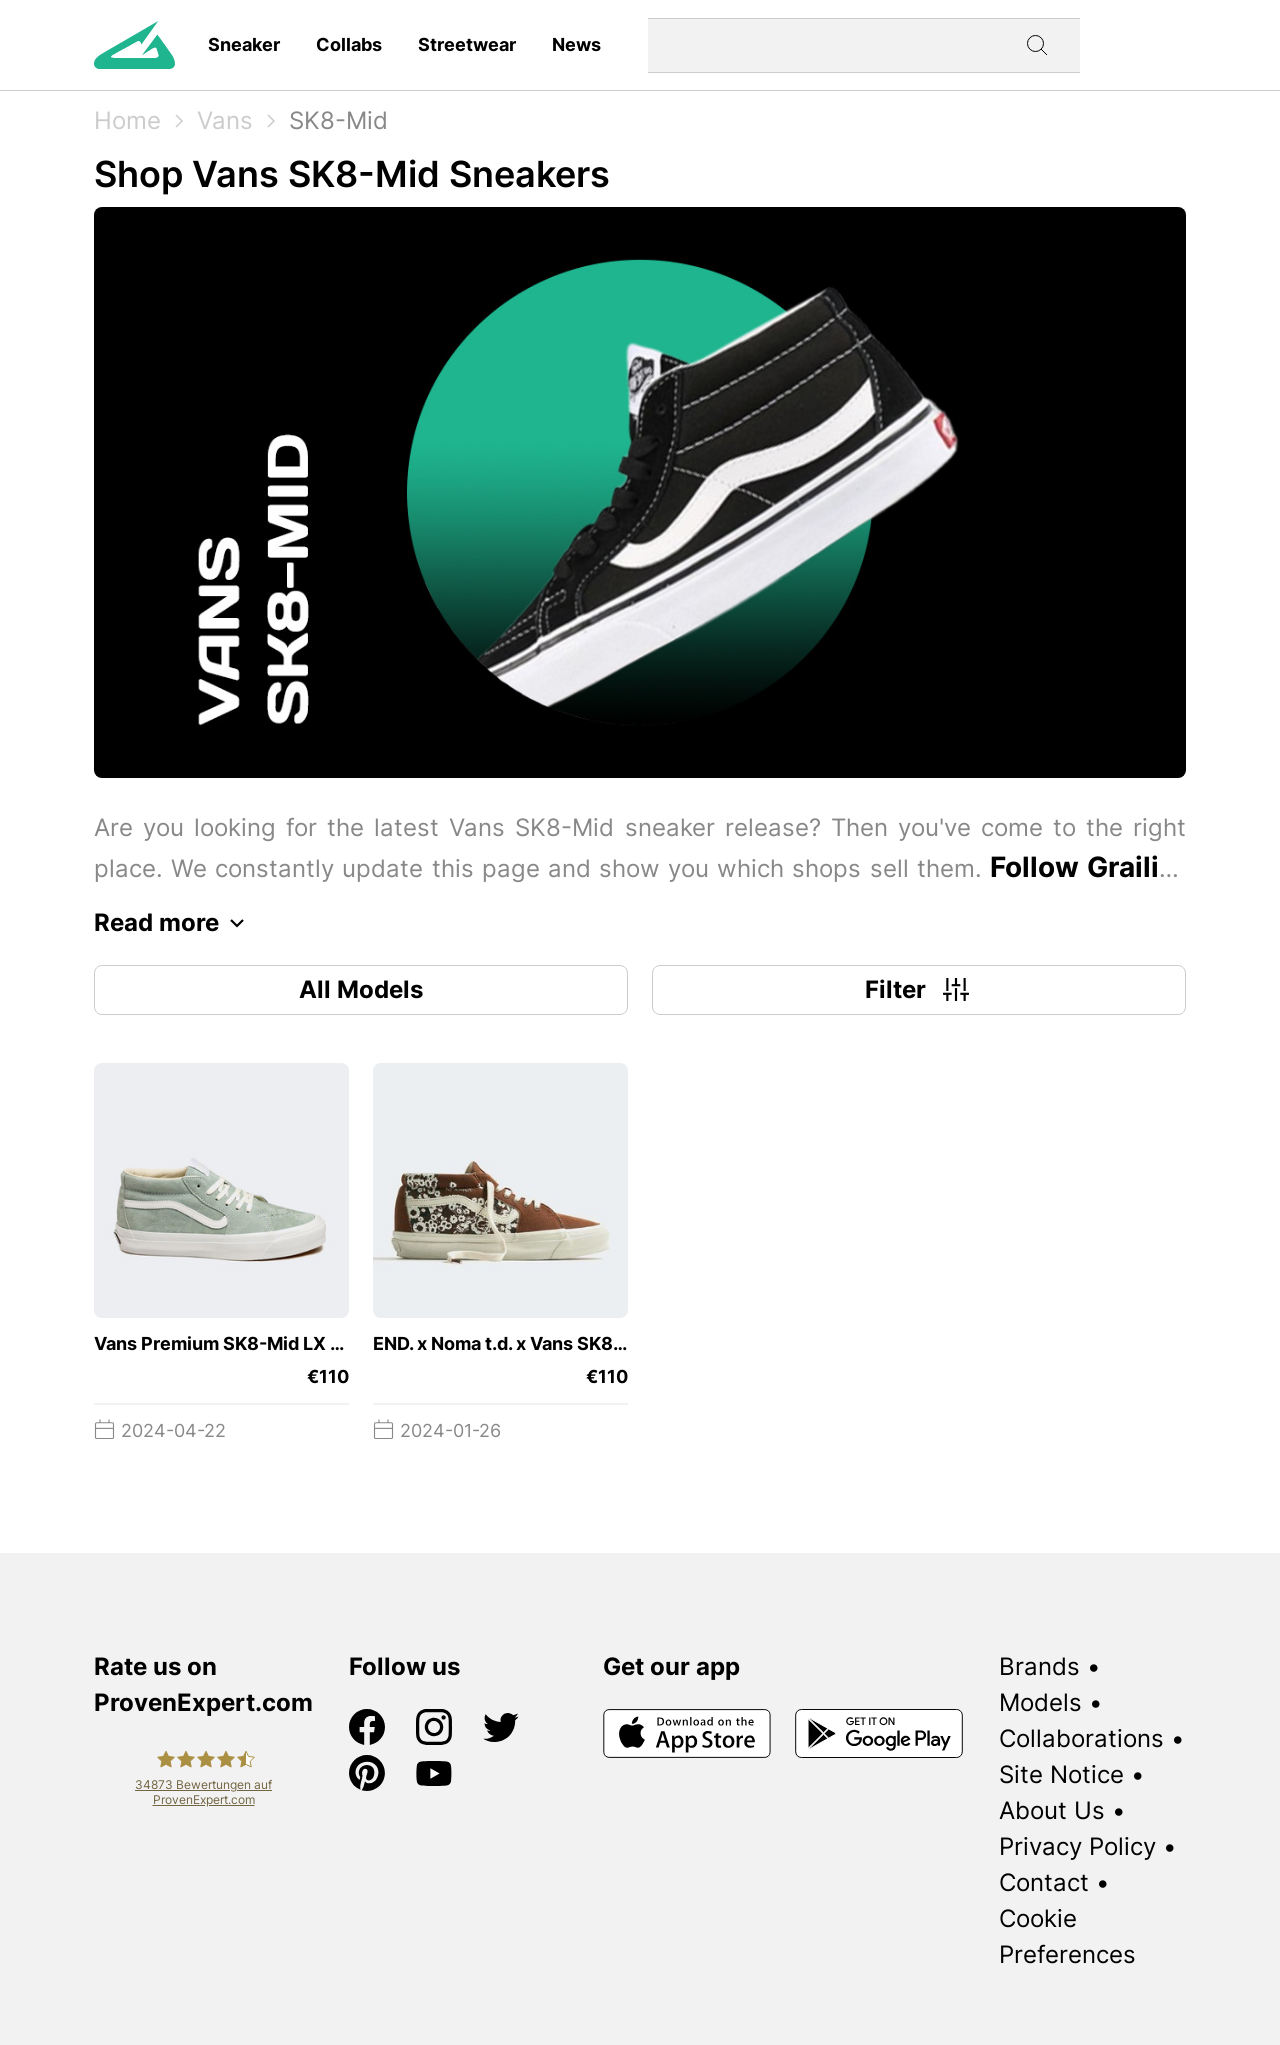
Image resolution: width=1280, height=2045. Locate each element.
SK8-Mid (338, 120)
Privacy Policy (1077, 1846)
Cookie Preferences (1067, 1936)
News (576, 44)
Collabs (349, 44)
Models (1040, 1702)
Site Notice (1061, 1774)
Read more (174, 923)
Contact (1044, 1882)
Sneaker (244, 44)
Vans (225, 120)
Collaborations (1081, 1738)
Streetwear (467, 44)
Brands (1039, 1666)
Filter (919, 990)
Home (127, 120)
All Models (361, 989)
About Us (1052, 1810)
